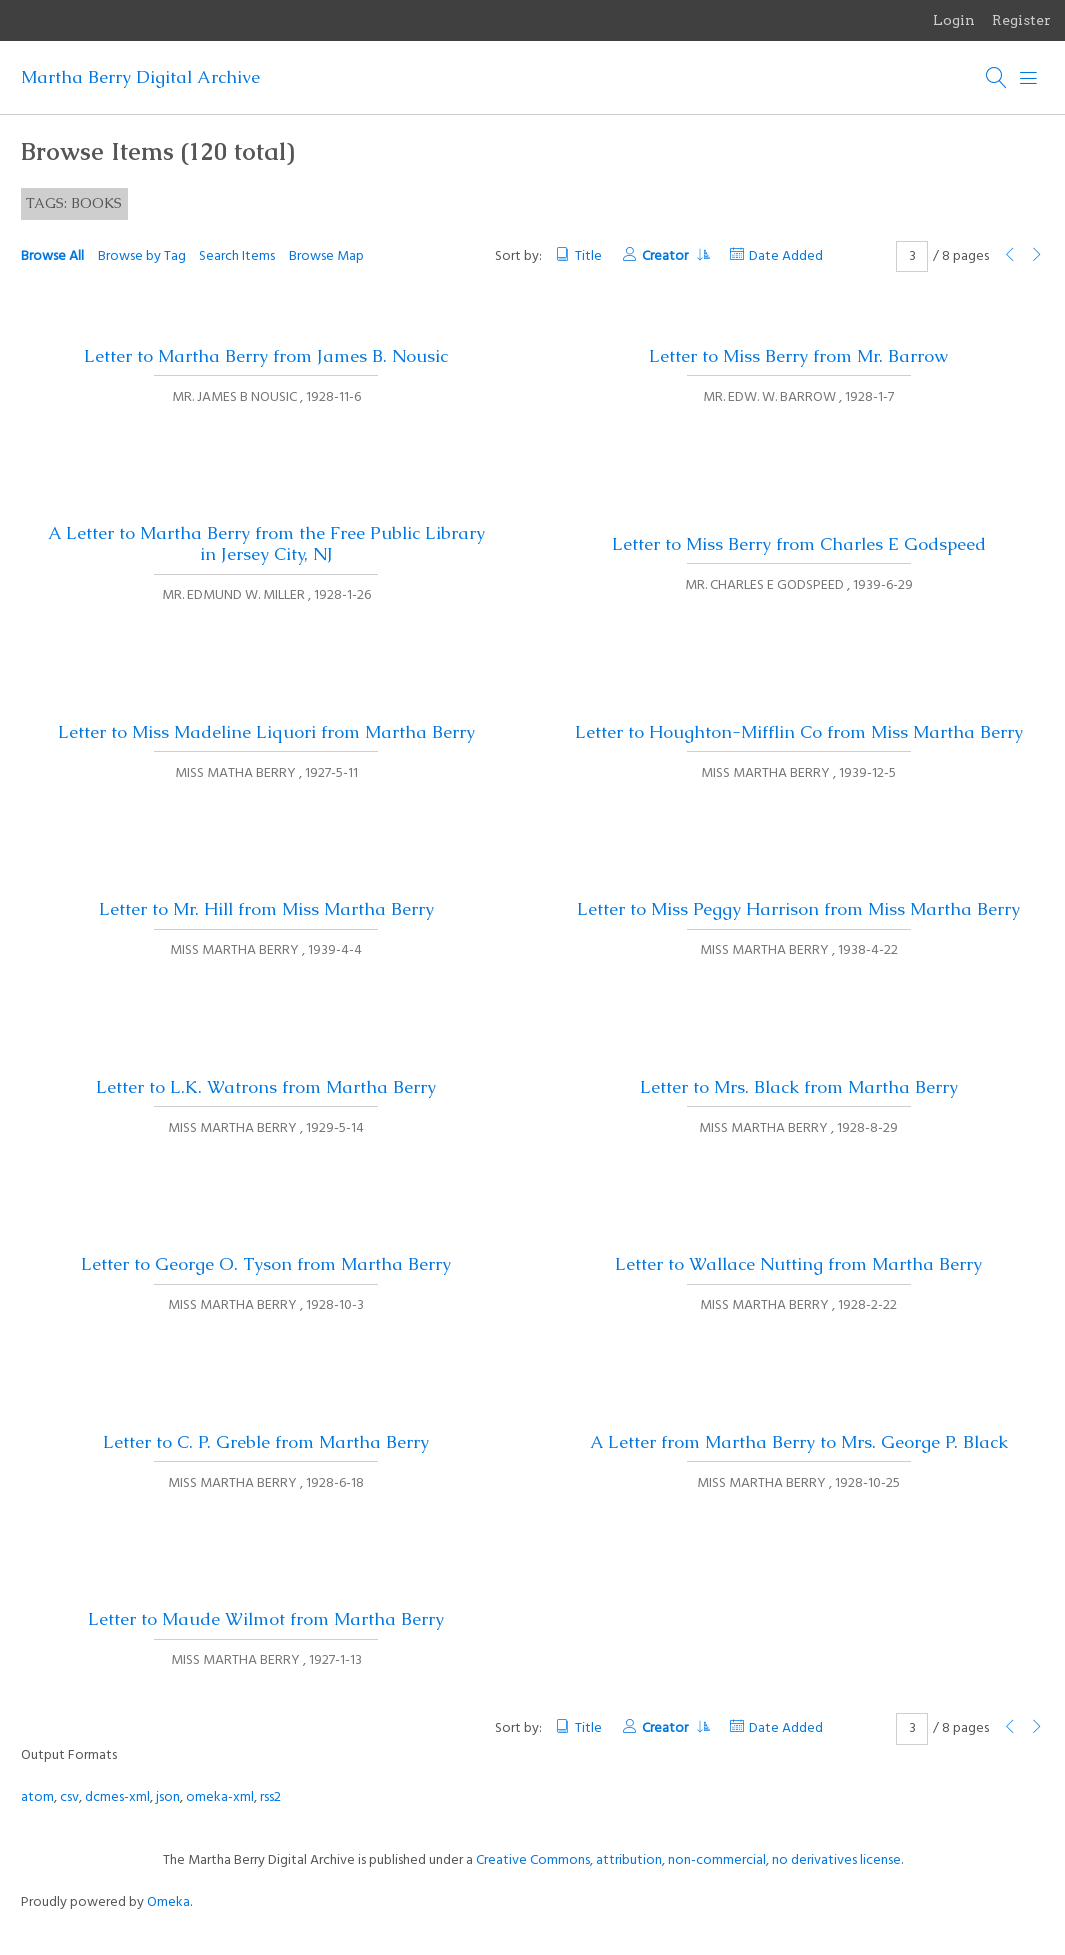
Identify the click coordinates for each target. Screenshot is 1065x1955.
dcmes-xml (117, 1797)
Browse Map (326, 256)
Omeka (168, 1902)
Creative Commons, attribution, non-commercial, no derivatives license (688, 1860)
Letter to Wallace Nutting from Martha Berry (798, 1264)
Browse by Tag (142, 256)
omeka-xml (220, 1797)
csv (69, 1797)
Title (588, 256)
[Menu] (1029, 78)
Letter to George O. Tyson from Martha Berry (266, 1264)
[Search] (997, 78)
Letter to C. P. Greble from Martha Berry (266, 1442)
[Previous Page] (1010, 256)
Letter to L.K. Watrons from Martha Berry (266, 1087)
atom (37, 1797)
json (168, 1797)
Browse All (52, 256)
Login (954, 20)
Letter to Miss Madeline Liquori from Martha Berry (266, 732)
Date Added (786, 256)
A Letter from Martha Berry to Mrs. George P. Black (799, 1442)
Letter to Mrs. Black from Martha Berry (799, 1087)
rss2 (270, 1797)
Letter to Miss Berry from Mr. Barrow (798, 356)
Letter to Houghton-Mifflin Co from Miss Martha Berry (799, 732)
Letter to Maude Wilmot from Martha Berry (266, 1619)
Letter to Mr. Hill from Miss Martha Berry (266, 909)
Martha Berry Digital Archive (140, 77)
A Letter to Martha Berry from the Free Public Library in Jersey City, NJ (266, 543)
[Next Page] (1037, 256)
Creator (675, 256)
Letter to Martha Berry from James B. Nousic (266, 356)
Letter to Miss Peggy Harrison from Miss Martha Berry (798, 909)
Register (1021, 20)
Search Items (237, 256)
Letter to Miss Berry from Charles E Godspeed (799, 544)
